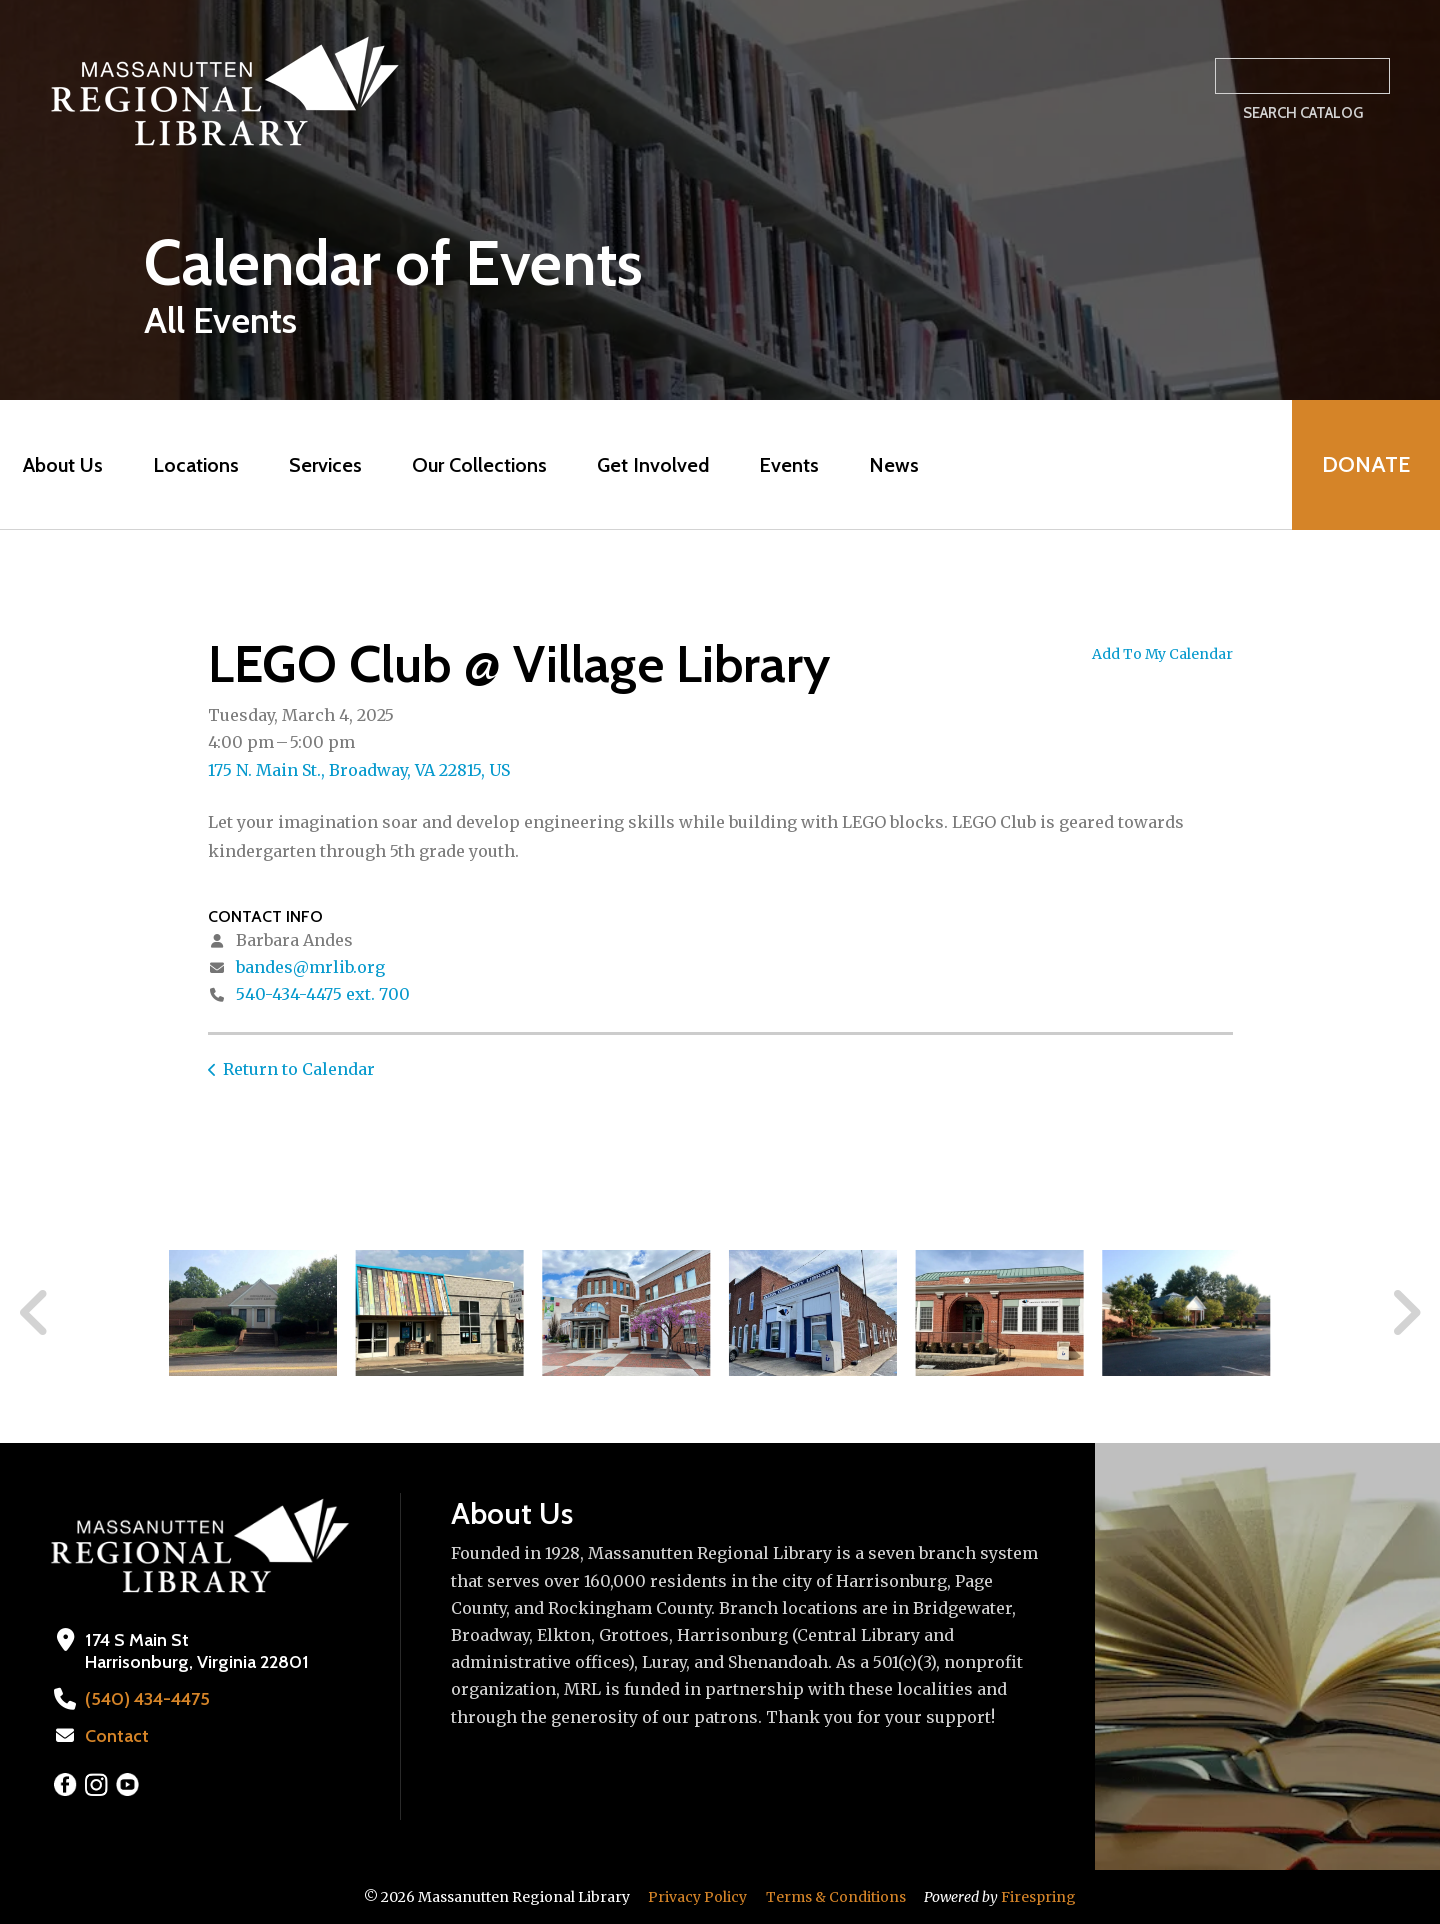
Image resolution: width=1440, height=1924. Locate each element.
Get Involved (653, 465)
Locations (196, 465)
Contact (117, 1736)
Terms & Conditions (836, 1897)
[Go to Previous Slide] (35, 1313)
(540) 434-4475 (147, 1699)
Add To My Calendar (1162, 654)
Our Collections (479, 465)
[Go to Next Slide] (1405, 1313)
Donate (1366, 464)
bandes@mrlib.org (310, 967)
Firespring (1038, 1897)
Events (789, 465)
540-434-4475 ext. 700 (323, 994)
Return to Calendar (299, 1069)
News (894, 465)
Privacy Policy (697, 1897)
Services (325, 465)
